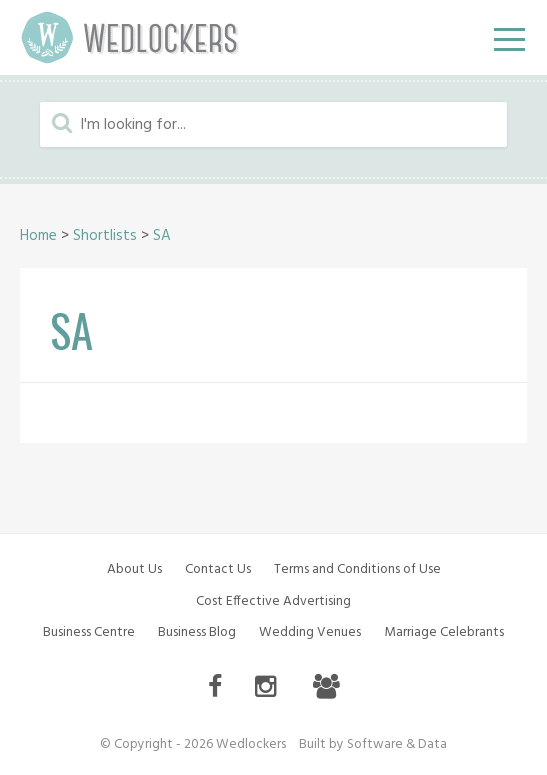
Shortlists (105, 236)
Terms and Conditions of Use (357, 569)
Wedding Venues (310, 632)
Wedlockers (130, 37)
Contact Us (218, 569)
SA (162, 236)
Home (38, 236)
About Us (134, 569)
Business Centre (89, 632)
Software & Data (397, 744)
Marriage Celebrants (444, 632)
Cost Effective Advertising (273, 601)
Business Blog (197, 632)
